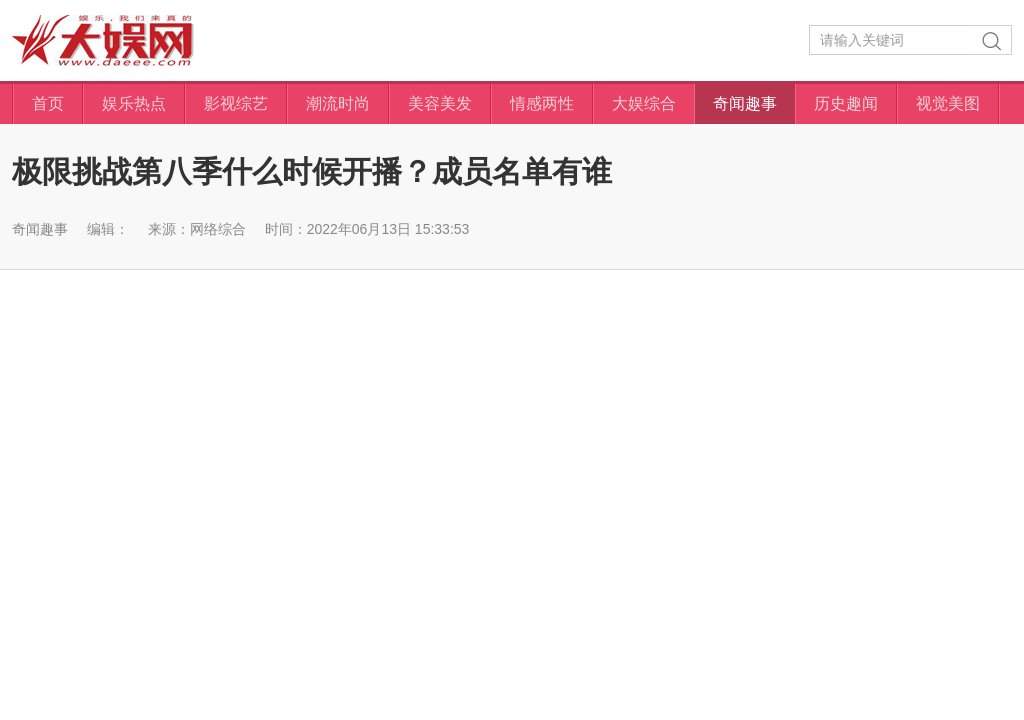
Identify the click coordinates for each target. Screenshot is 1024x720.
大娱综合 (644, 103)
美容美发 (440, 103)
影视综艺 (236, 103)
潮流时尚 (338, 103)
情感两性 (542, 103)
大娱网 (103, 40)
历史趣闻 (846, 103)
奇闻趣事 (745, 103)
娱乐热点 (134, 103)
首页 (48, 103)
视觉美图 (948, 103)
